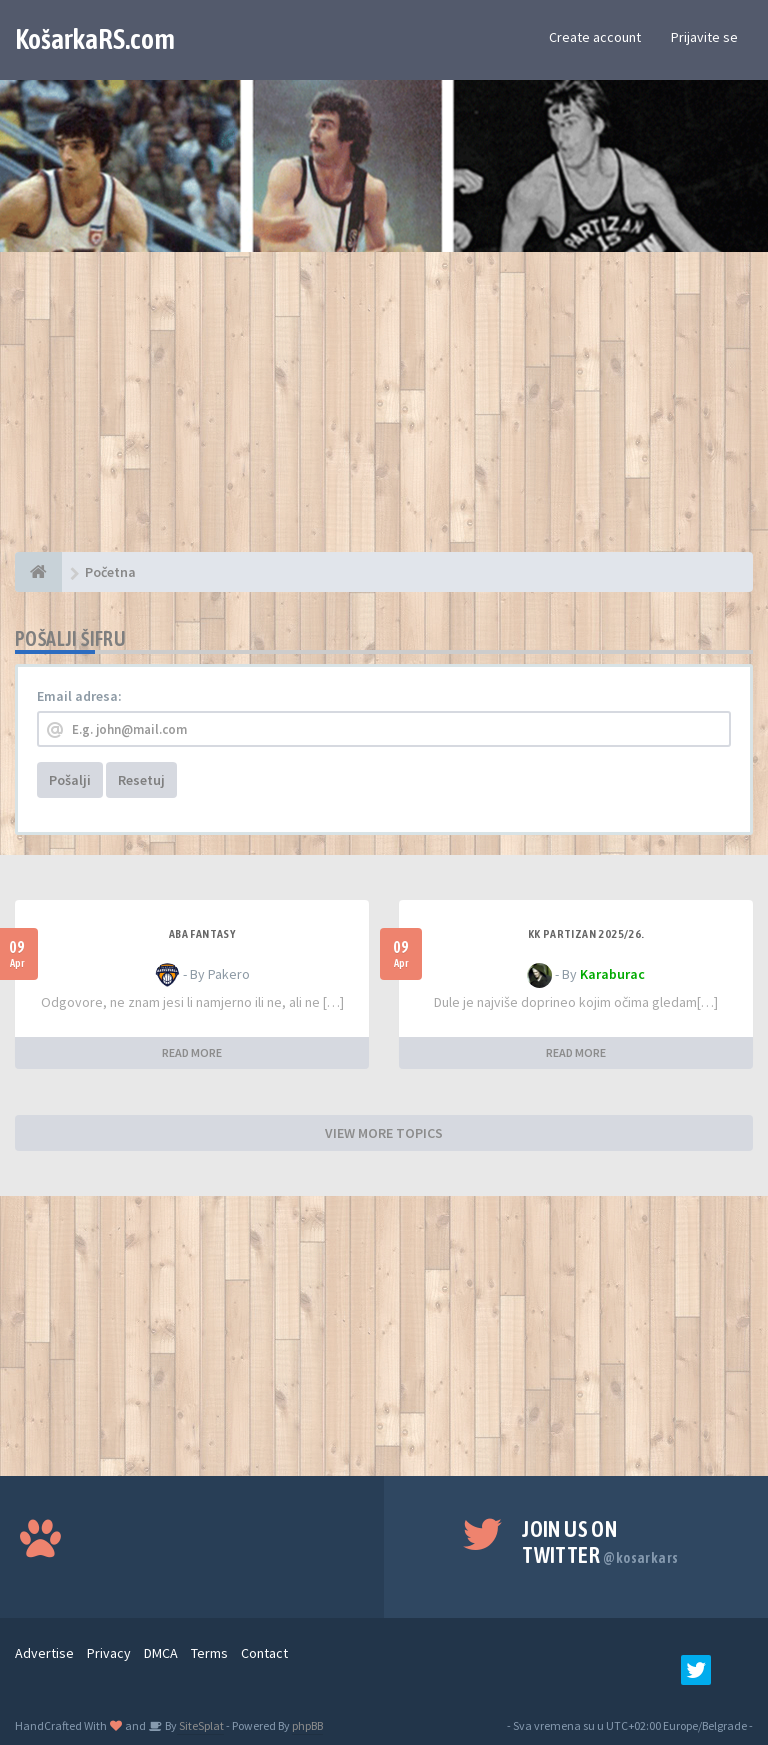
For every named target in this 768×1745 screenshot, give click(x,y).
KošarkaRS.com (95, 39)
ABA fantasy (202, 934)
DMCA (161, 1653)
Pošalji (70, 780)
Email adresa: (79, 696)
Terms (209, 1653)
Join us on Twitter (600, 1542)
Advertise (44, 1653)
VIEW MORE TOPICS (384, 1133)
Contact (264, 1653)
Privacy (109, 1653)
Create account (595, 37)
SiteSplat (200, 1725)
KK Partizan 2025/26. (586, 934)
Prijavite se (704, 37)
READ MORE (192, 1052)
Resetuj (141, 780)
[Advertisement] (384, 412)
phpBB (307, 1725)
